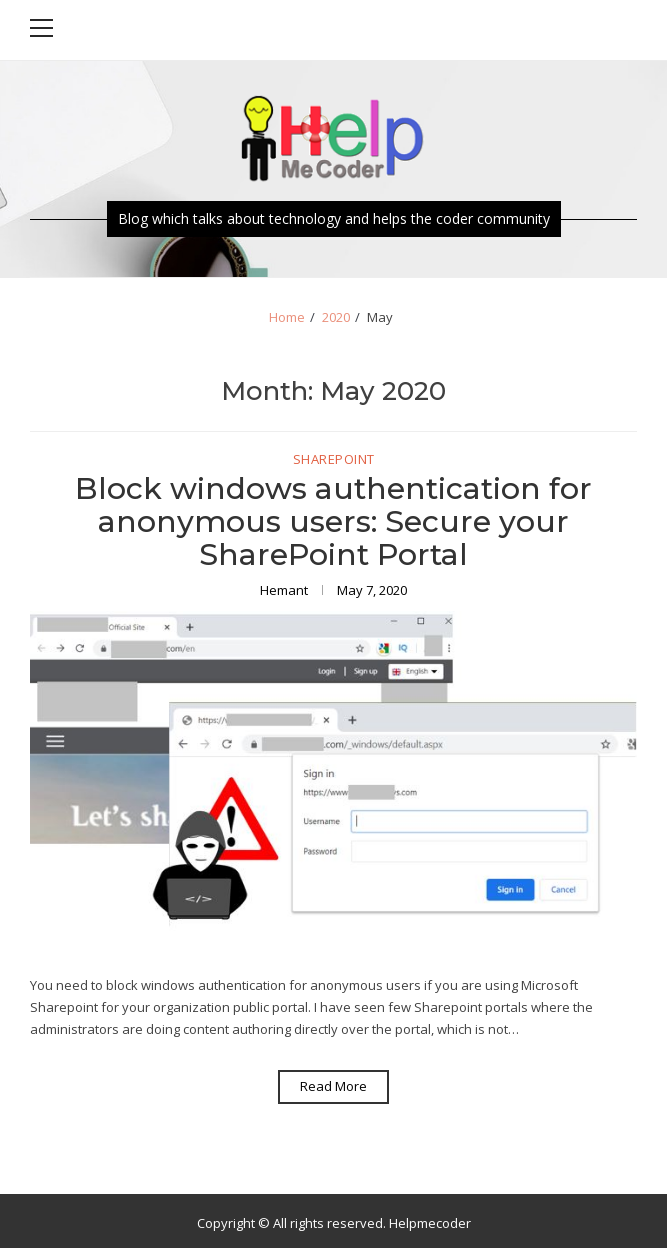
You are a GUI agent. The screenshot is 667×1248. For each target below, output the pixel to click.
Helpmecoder (430, 1223)
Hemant (285, 590)
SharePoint (334, 460)
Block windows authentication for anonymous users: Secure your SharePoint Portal (333, 521)
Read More (333, 1086)
